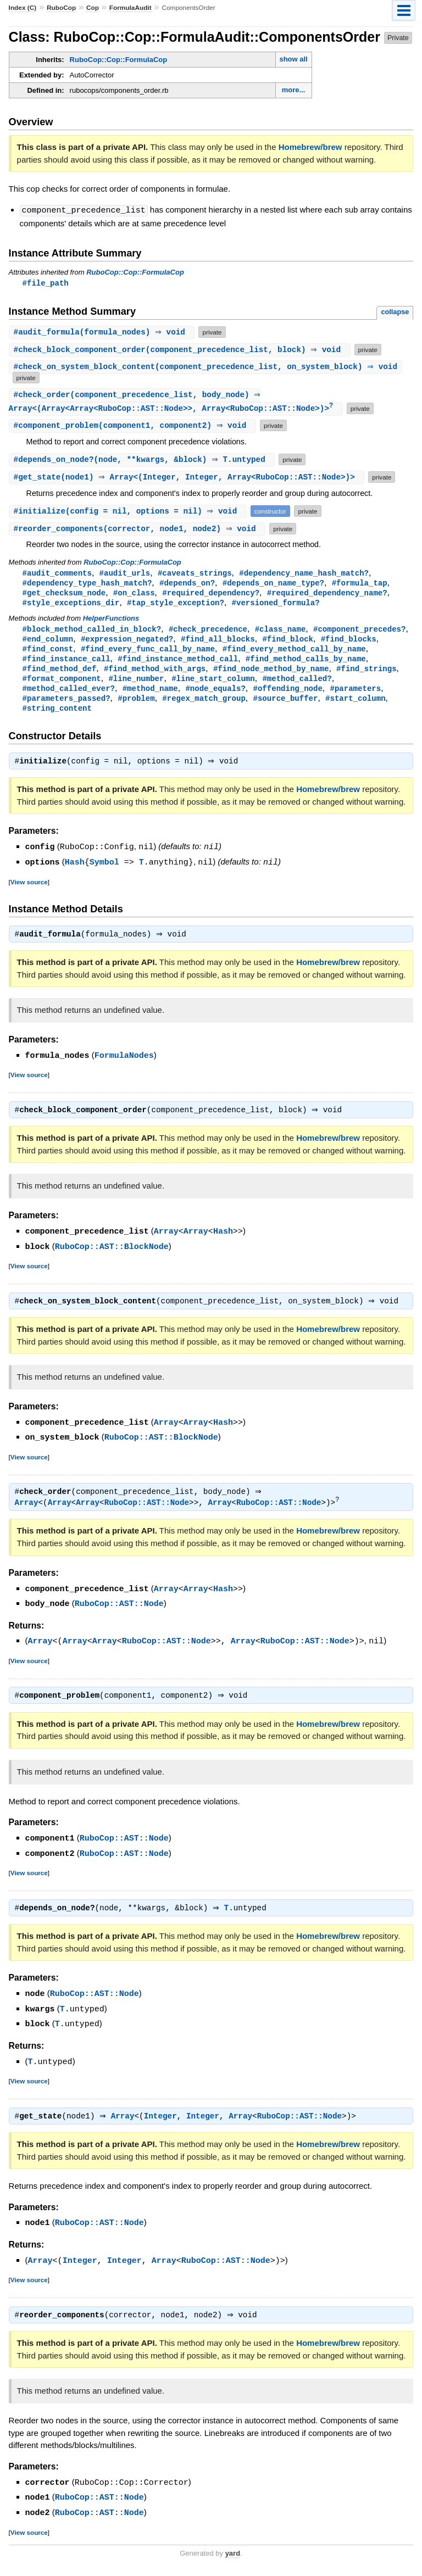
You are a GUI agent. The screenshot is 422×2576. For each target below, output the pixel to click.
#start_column (355, 705)
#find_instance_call (66, 664)
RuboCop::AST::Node (146, 1512)
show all (293, 59)
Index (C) (23, 8)
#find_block (287, 643)
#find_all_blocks (218, 643)
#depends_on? (187, 584)
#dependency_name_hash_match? (304, 574)
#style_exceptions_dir (71, 605)
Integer (163, 2124)
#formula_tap (359, 584)
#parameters (355, 695)
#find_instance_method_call (178, 664)
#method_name (150, 695)
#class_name (280, 632)
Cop (92, 8)
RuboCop (61, 8)
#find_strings (366, 674)
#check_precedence (208, 632)
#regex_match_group (204, 705)
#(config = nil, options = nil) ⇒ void (129, 512)
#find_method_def (60, 674)
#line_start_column (213, 684)
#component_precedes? (359, 632)
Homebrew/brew (310, 147)
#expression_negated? (127, 643)
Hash (75, 870)
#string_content (57, 716)
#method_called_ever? (69, 695)
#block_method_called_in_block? (92, 632)
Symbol (104, 870)
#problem (136, 705)
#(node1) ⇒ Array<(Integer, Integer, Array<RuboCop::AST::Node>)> (188, 478)
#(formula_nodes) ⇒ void (103, 332)
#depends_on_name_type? (273, 584)
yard (232, 2560)
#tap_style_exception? (175, 605)
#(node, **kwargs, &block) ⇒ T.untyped (143, 460)
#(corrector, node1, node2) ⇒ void (139, 530)
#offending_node (287, 695)
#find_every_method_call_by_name (294, 653)
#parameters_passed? (66, 705)
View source (29, 890)
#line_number (136, 684)
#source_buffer (285, 705)
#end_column (48, 643)
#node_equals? (215, 695)
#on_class (134, 595)
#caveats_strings (195, 574)
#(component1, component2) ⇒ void (134, 426)
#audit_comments (57, 574)
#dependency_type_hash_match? (87, 584)
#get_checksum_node (64, 595)
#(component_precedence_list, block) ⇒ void (181, 349)
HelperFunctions (111, 621)
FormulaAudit (130, 8)
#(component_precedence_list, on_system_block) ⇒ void (207, 367)
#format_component (62, 684)
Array (166, 1240)
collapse (395, 312)
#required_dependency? (210, 595)
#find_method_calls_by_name (306, 664)
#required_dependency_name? (327, 595)
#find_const (48, 653)
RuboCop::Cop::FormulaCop (119, 59)
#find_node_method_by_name (271, 674)
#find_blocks (348, 643)
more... (294, 90)
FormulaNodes (124, 1064)
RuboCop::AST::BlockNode (112, 1255)
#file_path (46, 282)
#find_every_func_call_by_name (148, 653)
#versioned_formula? (276, 605)
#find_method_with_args (155, 674)
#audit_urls (125, 574)
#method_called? (296, 684)
